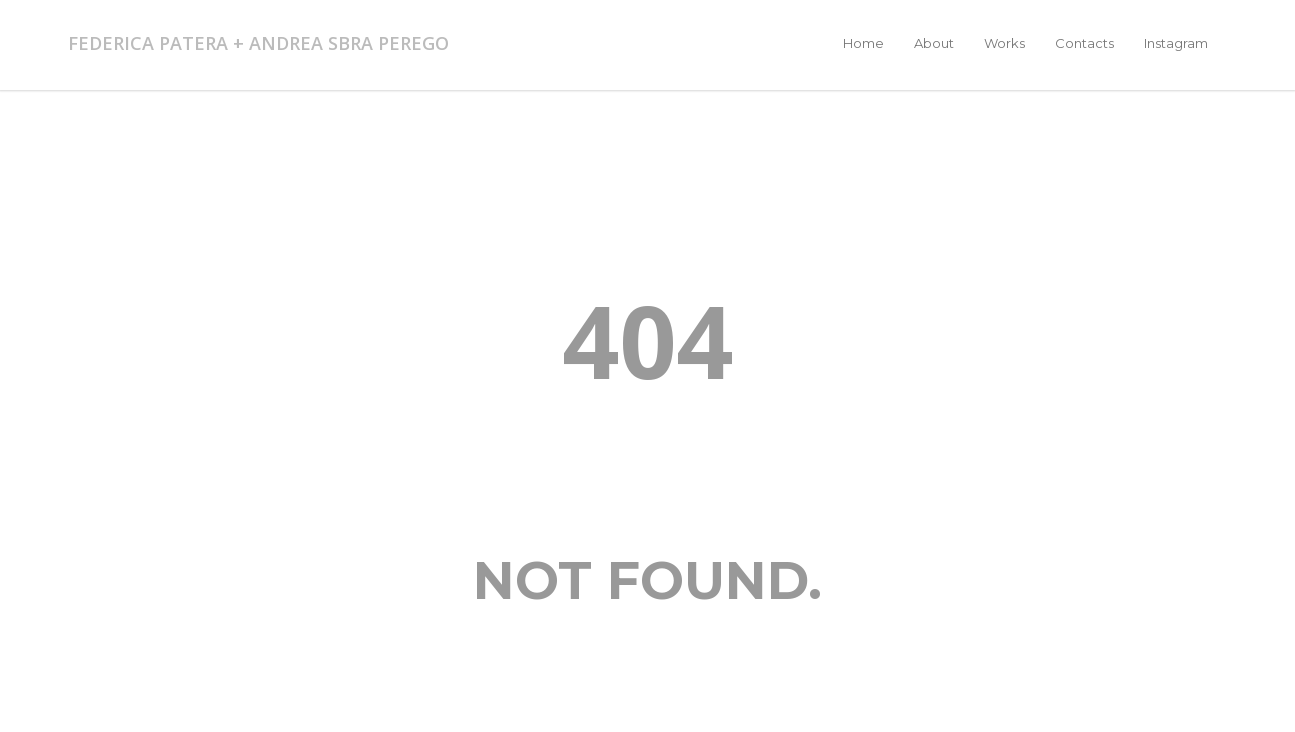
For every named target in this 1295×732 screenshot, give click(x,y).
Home (863, 43)
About (934, 43)
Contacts (1084, 43)
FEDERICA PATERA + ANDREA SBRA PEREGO (258, 43)
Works (1004, 43)
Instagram (1176, 43)
